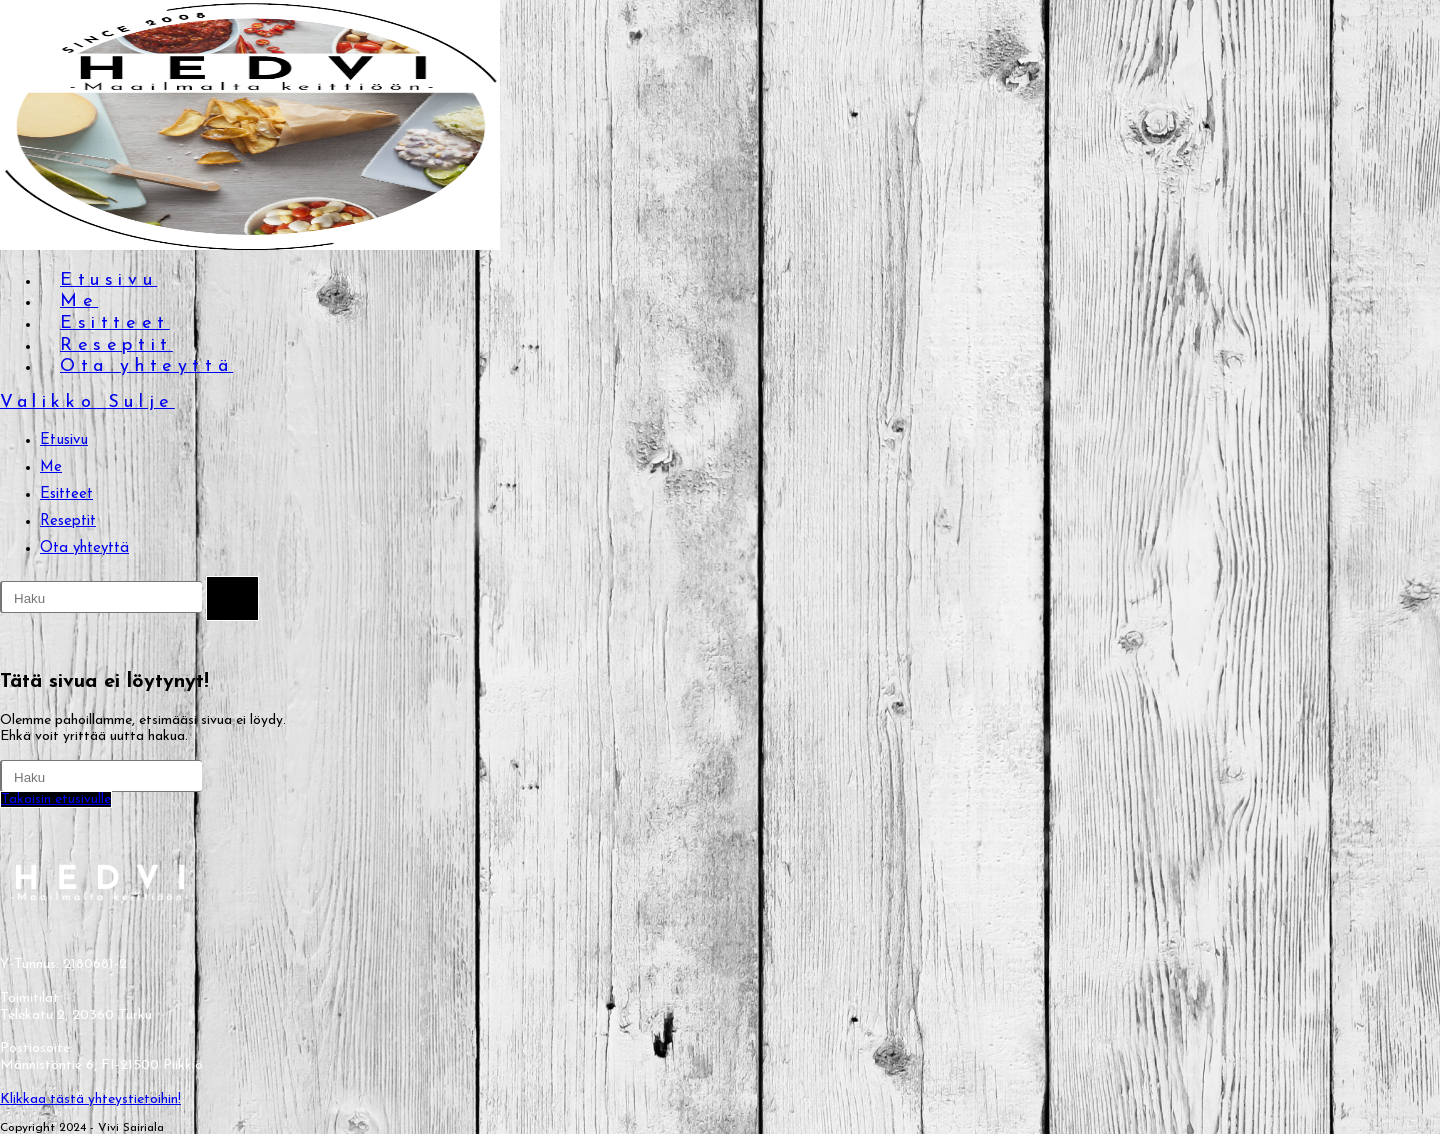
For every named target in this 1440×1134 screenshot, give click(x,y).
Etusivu (64, 440)
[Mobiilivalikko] (87, 402)
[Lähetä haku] (232, 598)
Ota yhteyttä (84, 548)
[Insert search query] (101, 597)
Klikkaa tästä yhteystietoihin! (90, 1099)
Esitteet (66, 494)
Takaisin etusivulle (56, 799)
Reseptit (68, 521)
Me (51, 467)
